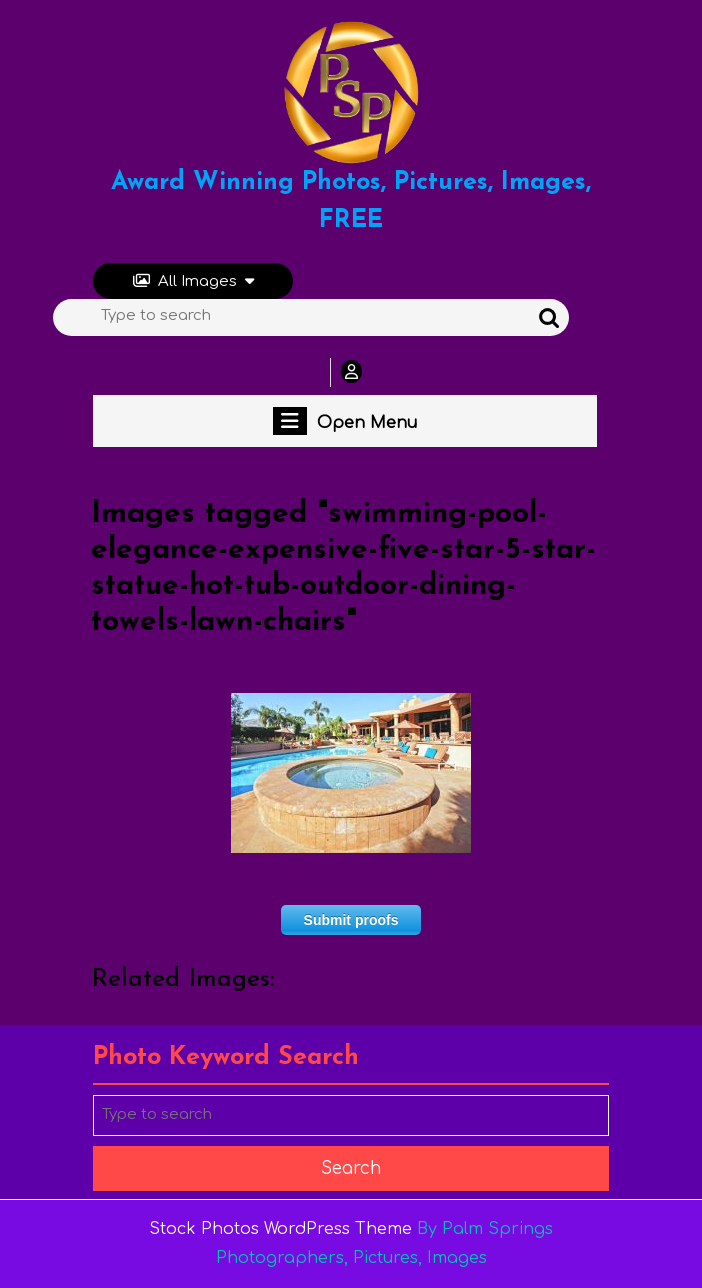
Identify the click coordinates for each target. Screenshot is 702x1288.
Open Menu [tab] (345, 421)
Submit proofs (351, 920)
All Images (193, 281)
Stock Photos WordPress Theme (280, 1229)
